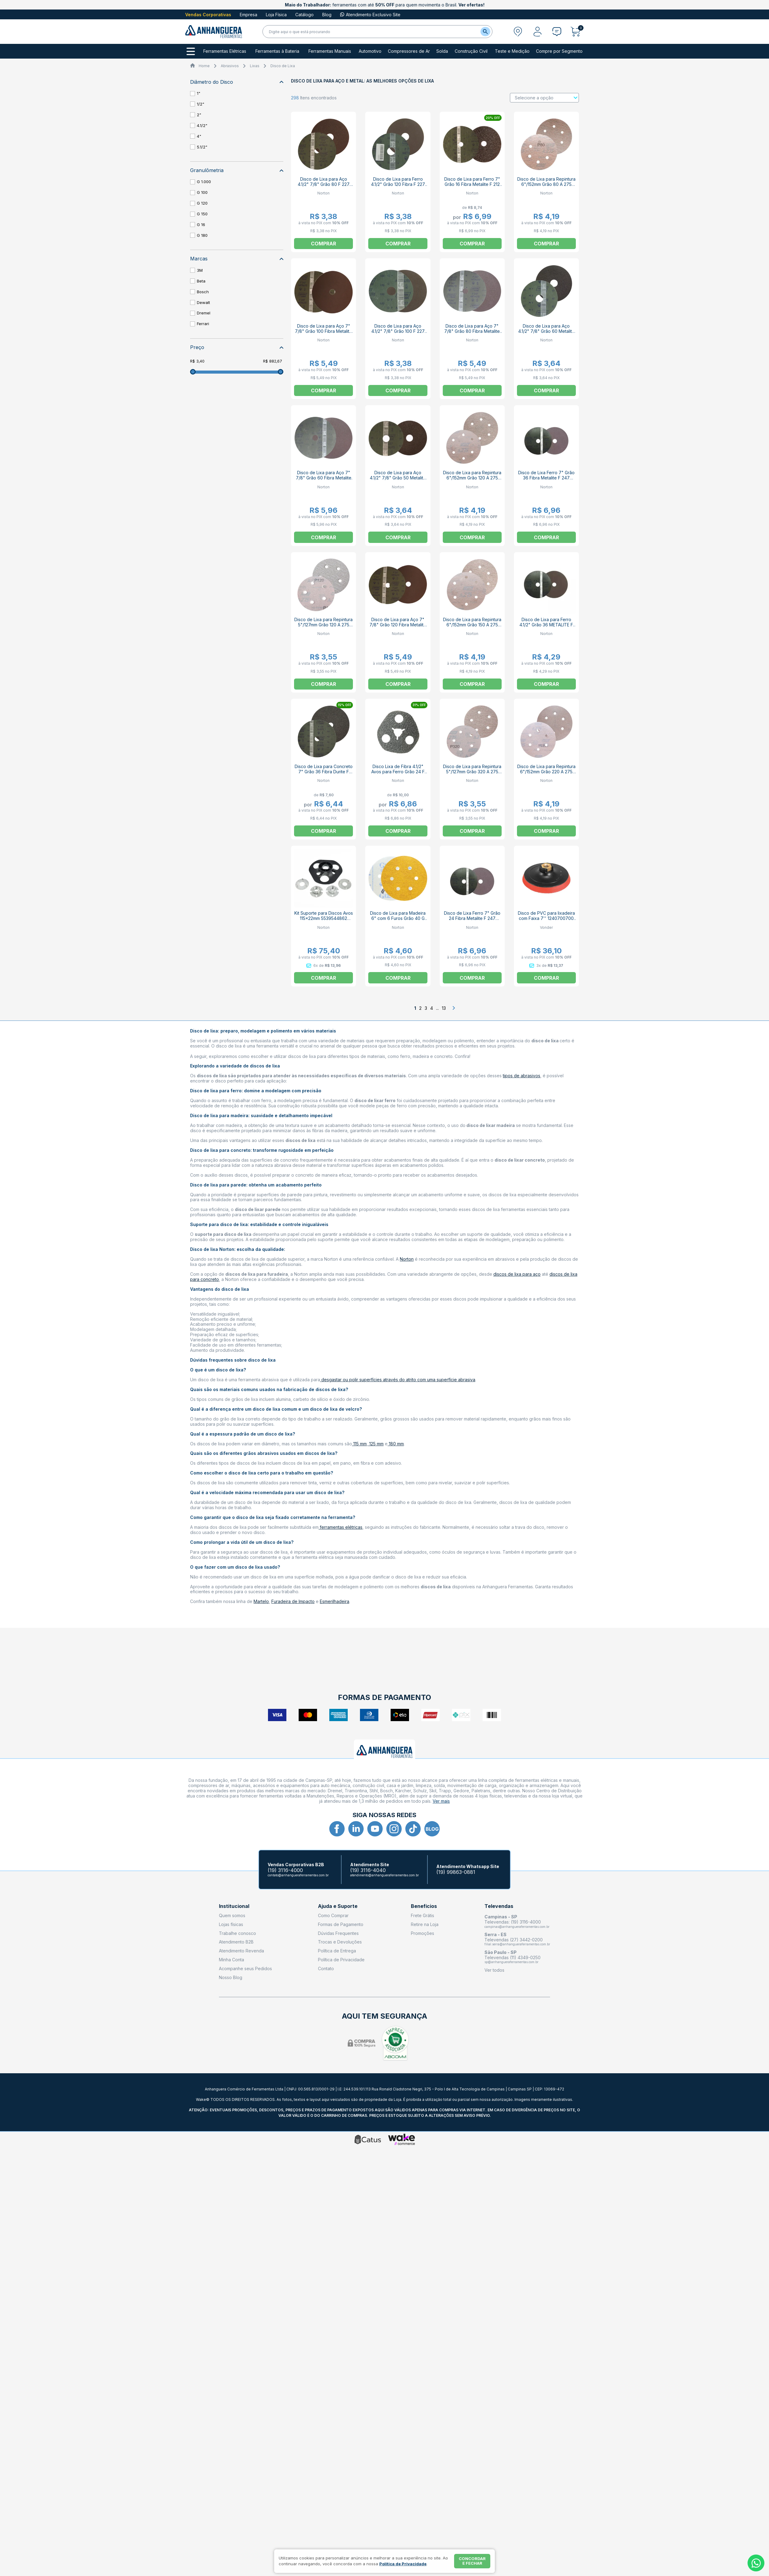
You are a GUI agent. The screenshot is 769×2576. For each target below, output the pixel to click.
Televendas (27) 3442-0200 (513, 1939)
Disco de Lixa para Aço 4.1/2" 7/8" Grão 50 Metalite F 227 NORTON (398, 478)
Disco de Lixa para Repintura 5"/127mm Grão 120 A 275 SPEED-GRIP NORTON (323, 624)
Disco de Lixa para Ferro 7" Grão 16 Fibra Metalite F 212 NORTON (472, 184)
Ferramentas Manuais (329, 51)
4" (199, 136)
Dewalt (203, 302)
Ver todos (494, 1970)
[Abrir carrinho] (577, 32)
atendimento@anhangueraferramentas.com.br (384, 1875)
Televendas (498, 1906)
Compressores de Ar (409, 51)
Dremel (203, 312)
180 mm (396, 1443)
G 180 (202, 235)
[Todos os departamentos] (190, 51)
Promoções (422, 1933)
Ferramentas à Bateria (277, 51)
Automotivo (370, 51)
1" (198, 93)
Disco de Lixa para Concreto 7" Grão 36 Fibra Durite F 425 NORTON (324, 771)
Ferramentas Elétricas (224, 51)
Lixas (254, 65)
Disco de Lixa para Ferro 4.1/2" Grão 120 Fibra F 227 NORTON (398, 184)
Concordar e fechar (472, 2561)
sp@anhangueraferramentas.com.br (511, 1962)
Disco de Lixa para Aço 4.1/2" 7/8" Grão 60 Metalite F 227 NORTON (546, 331)
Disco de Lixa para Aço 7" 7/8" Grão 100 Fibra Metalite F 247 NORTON (323, 331)
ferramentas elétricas (340, 1527)
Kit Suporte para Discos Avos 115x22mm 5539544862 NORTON (323, 918)
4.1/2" (202, 125)
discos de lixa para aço (517, 1274)
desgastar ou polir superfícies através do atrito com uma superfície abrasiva (397, 1379)
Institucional (234, 1906)
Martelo (261, 1601)
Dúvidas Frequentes (338, 1933)
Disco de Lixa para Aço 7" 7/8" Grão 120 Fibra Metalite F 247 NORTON (397, 624)
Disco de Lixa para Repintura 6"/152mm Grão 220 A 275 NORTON (546, 771)
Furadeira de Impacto (293, 1601)
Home (204, 65)
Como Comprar (333, 1915)
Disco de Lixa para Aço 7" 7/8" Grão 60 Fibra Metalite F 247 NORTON (323, 478)
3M (200, 270)
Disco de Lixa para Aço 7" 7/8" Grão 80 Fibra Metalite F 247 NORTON (472, 331)
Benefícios (424, 1906)
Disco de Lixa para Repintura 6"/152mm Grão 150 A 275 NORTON (472, 624)
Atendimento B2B (236, 1941)
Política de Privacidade (341, 1959)
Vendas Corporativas (208, 14)
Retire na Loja (424, 1924)
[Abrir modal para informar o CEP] (518, 32)
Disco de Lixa (282, 65)
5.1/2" (202, 146)
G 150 (202, 213)
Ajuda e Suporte (338, 1906)
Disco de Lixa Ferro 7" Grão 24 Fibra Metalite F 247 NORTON (472, 918)
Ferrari (203, 323)
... (437, 1008)
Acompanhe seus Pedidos (245, 1968)
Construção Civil (471, 51)
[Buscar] (485, 31)
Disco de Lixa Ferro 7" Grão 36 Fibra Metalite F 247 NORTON (546, 478)
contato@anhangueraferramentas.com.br (298, 1875)
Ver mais (441, 1801)
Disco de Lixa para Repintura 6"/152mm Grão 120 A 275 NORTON (472, 478)
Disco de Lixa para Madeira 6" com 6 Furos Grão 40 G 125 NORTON (398, 918)
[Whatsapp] (756, 2563)
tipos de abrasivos (521, 1075)
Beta (201, 281)
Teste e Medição (512, 51)
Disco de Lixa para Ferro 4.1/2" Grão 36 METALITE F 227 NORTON (546, 624)
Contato (326, 1968)
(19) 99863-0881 (455, 1872)
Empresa (248, 14)
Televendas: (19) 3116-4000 (512, 1921)
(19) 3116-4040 (368, 1870)
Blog (326, 14)
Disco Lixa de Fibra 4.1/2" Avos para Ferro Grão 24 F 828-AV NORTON (398, 771)
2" (199, 114)
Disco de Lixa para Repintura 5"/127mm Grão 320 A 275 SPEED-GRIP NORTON (472, 771)
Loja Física (276, 14)
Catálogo (304, 14)
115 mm (359, 1443)
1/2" (200, 104)
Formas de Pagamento (340, 1924)
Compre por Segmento (559, 51)
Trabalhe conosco (237, 1933)
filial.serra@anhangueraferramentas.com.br (517, 1944)
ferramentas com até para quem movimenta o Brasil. (384, 4)
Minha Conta (231, 1959)
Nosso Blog (230, 1977)
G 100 (202, 192)
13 (444, 1008)
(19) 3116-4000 (285, 1870)
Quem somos (232, 1915)
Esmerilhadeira (334, 1601)
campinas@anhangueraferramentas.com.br (516, 1926)
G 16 (201, 224)
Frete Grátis (422, 1915)
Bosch (203, 291)
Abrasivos (230, 65)
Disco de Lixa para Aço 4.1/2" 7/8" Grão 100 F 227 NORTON (398, 331)
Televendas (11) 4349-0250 (512, 1957)
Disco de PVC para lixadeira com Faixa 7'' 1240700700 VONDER (546, 918)
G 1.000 (204, 181)
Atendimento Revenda (241, 1950)
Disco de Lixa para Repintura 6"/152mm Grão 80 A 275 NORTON (546, 184)
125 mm (376, 1443)
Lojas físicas (231, 1924)
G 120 (202, 203)
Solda (442, 51)
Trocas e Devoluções (340, 1941)
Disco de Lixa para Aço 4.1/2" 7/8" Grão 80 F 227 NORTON (324, 184)
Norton (407, 1259)
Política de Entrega (337, 1950)
